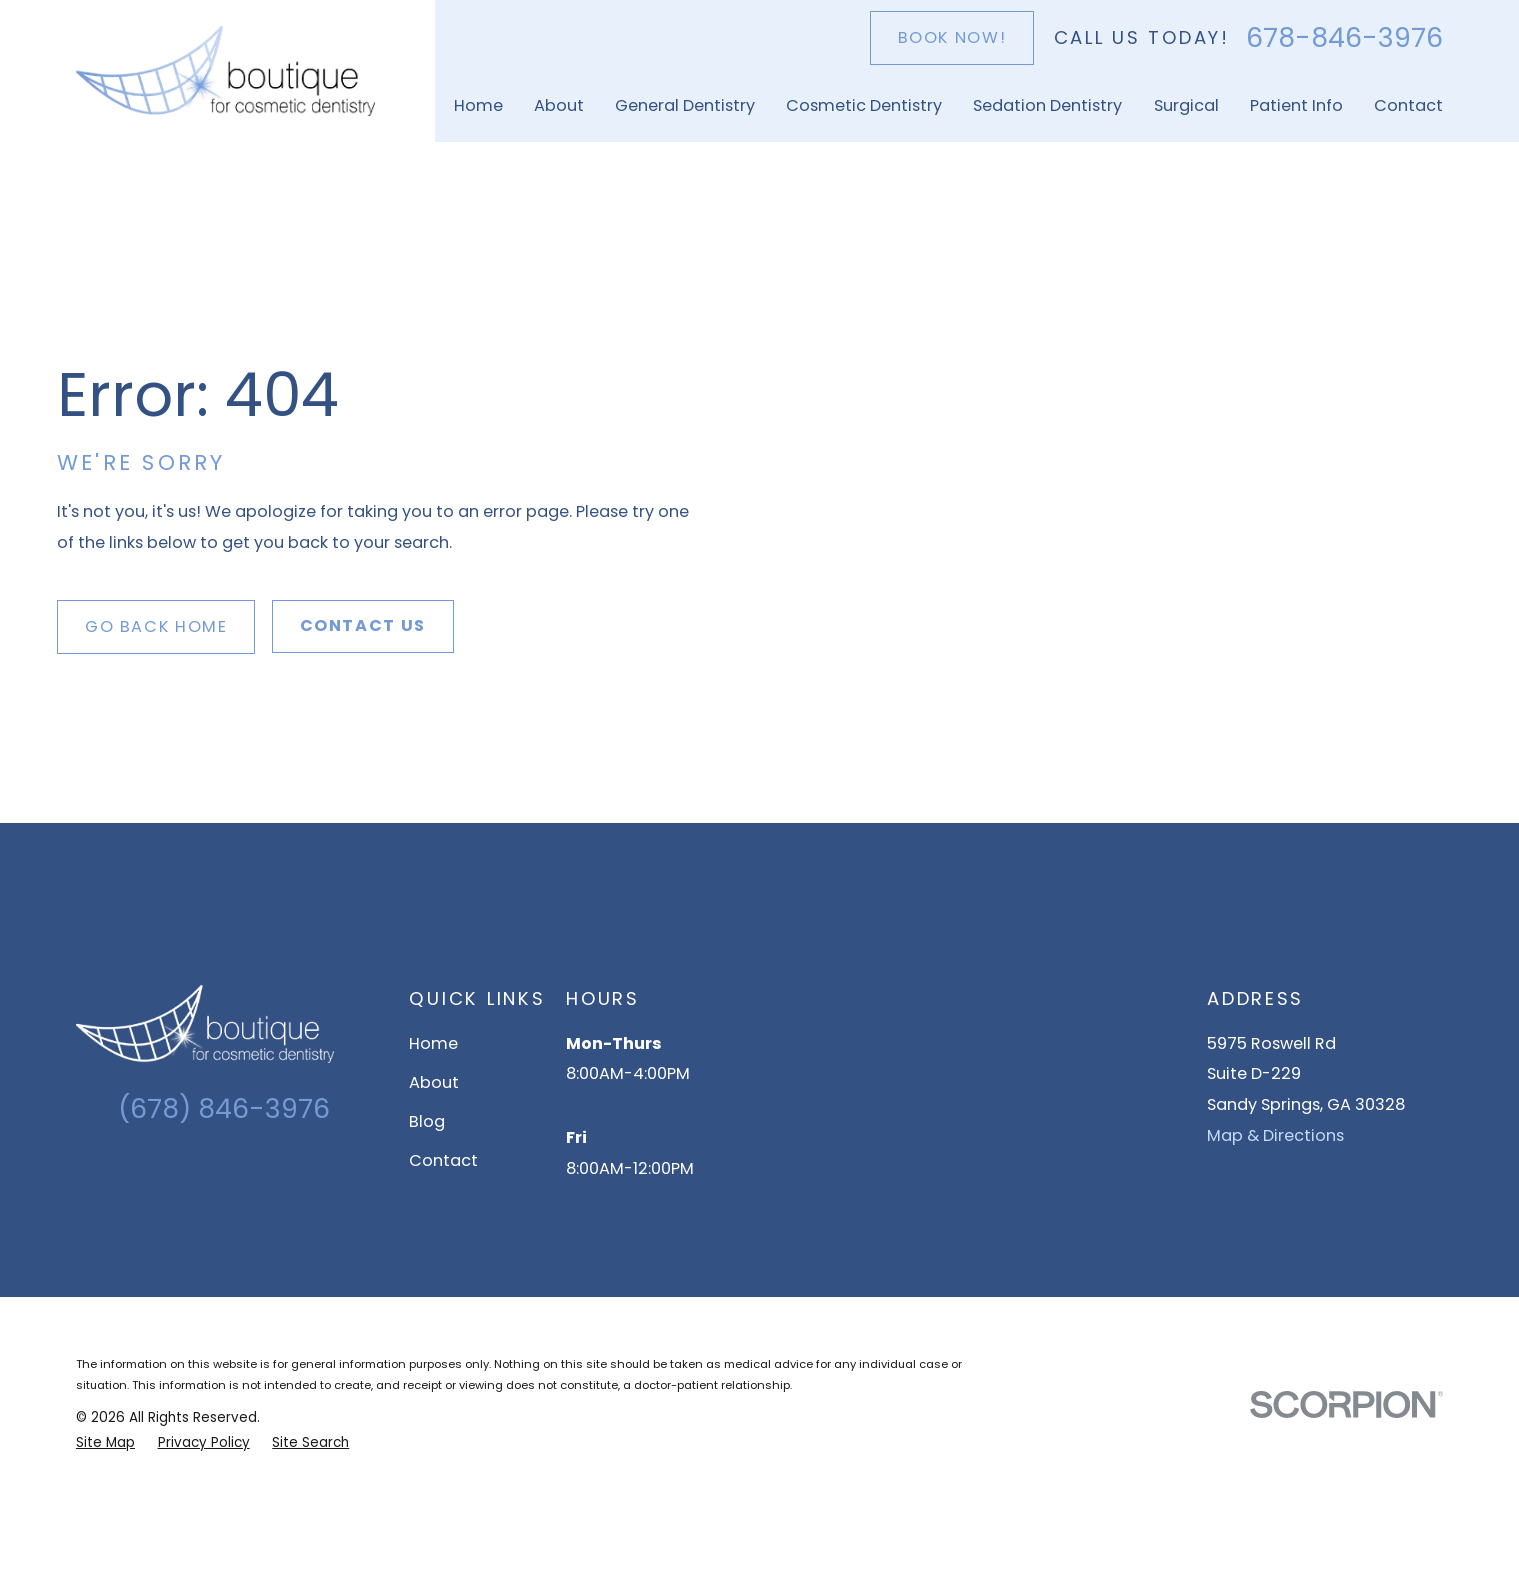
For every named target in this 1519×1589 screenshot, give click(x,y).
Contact (443, 1160)
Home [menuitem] (478, 105)
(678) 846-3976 (224, 1108)
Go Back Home (156, 626)
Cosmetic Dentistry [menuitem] (864, 105)
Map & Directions (1275, 1135)
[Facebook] (241, 1173)
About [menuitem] (559, 105)
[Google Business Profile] (171, 1173)
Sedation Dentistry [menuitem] (1047, 105)
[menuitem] (105, 1443)
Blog (427, 1121)
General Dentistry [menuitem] (685, 105)
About (434, 1082)
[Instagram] (206, 1173)
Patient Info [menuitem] (1296, 105)
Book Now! (952, 37)
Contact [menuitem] (1408, 105)
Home (433, 1043)
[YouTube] (276, 1173)
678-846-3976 (1344, 38)
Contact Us (363, 625)
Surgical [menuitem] (1186, 105)
